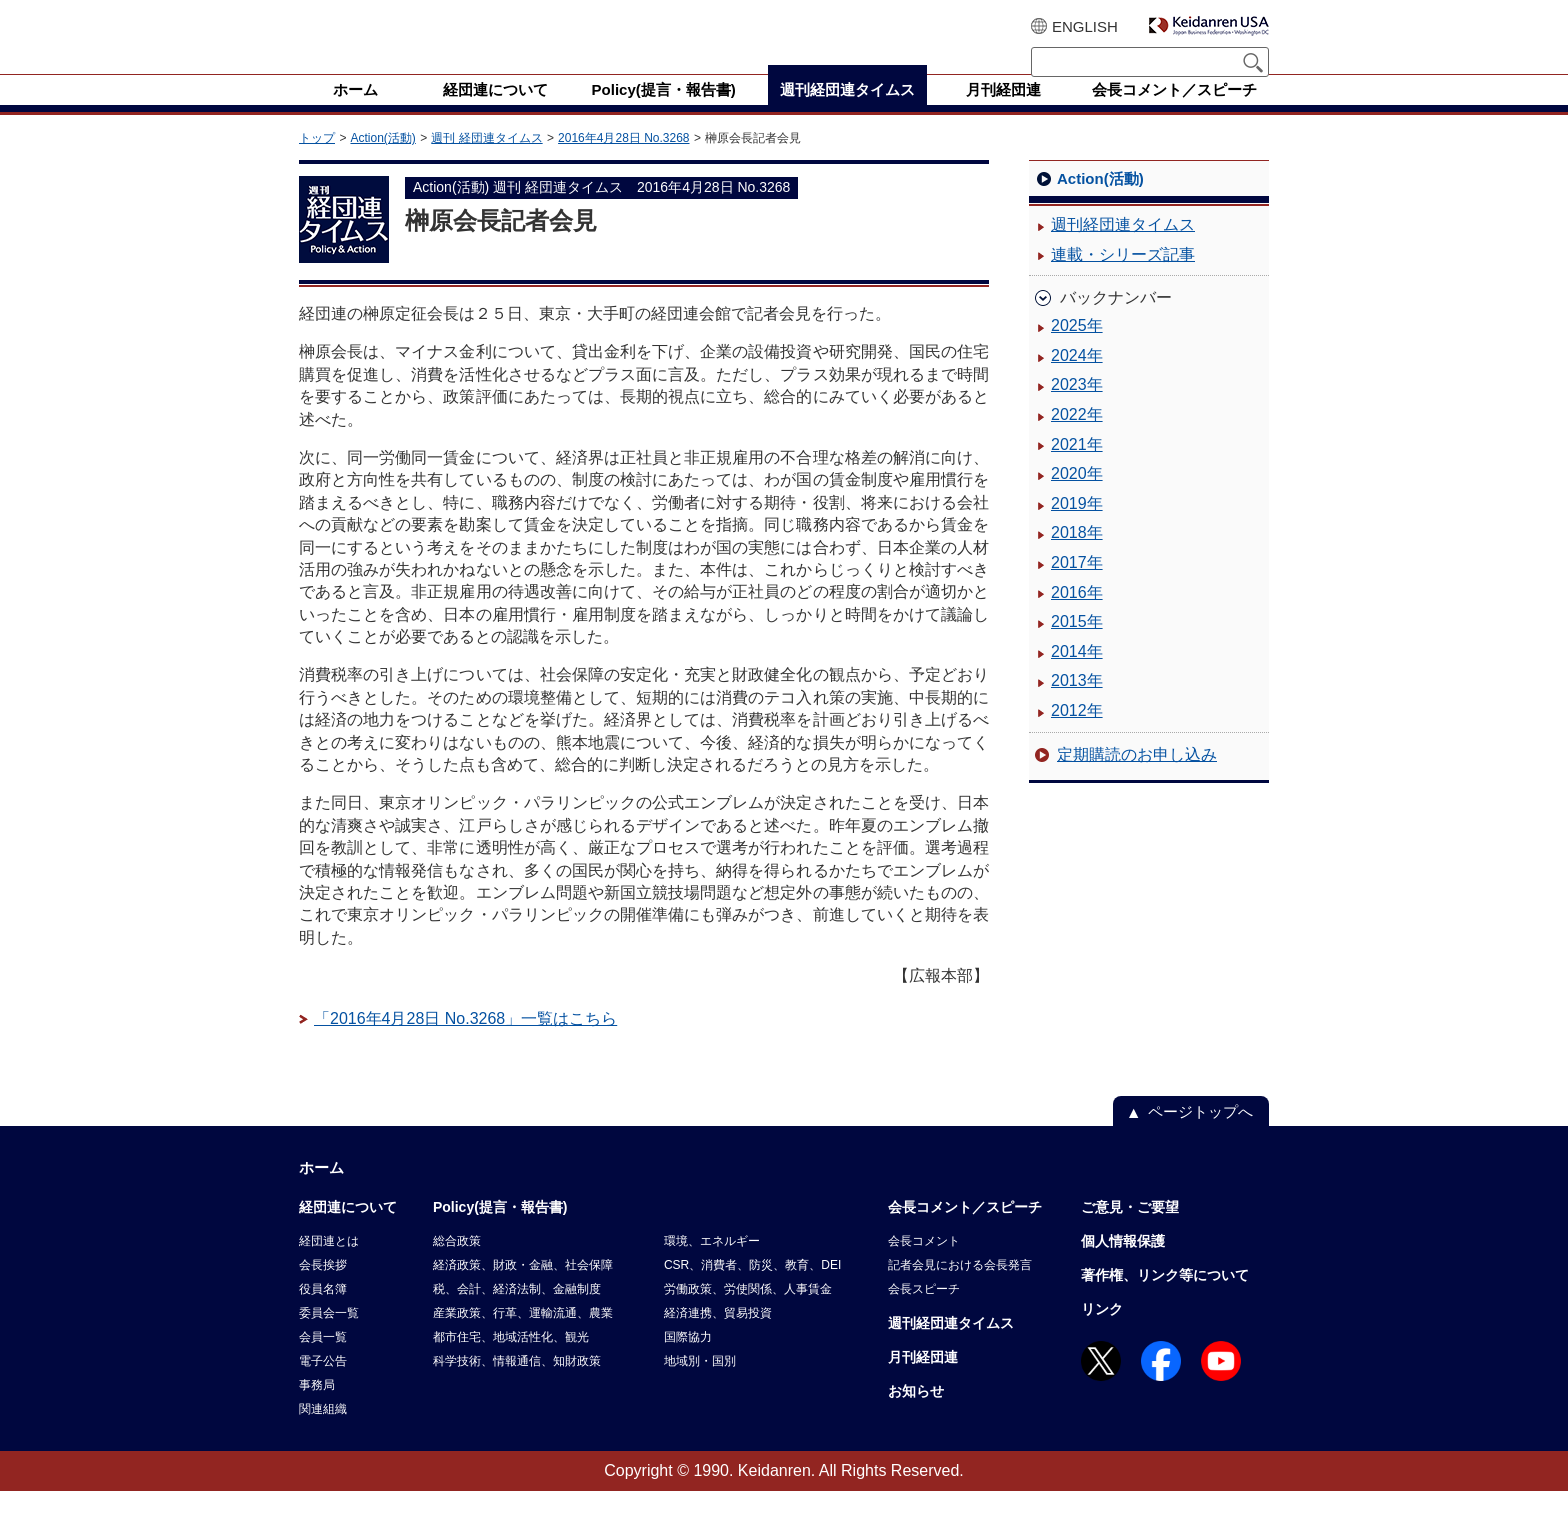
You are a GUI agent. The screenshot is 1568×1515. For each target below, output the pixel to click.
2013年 (1077, 704)
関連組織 (323, 1433)
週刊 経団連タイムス (486, 162)
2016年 (1077, 616)
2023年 (1077, 408)
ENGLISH (1085, 26)
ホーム (321, 1191)
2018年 (1077, 556)
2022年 (1077, 438)
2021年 (1077, 468)
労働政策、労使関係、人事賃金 (748, 1313)
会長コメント (924, 1265)
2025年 (1077, 349)
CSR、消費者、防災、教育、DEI (752, 1289)
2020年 (1077, 497)
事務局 (317, 1409)
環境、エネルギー (712, 1265)
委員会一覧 (329, 1337)
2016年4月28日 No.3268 (623, 162)
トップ (317, 162)
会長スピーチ (924, 1313)
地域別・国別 (700, 1385)
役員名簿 (323, 1313)
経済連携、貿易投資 (718, 1337)
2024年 (1077, 379)
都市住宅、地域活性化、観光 (511, 1361)
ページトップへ (1200, 1135)
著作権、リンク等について (1165, 1299)
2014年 (1077, 675)
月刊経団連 (923, 1381)
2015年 (1077, 645)
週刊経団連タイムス (1123, 248)
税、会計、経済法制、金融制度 (517, 1313)
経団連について (348, 1231)
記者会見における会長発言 (960, 1289)
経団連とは (329, 1265)
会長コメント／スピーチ (965, 1231)
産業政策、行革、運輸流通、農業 (523, 1337)
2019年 (1077, 527)
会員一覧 (323, 1361)
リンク (1102, 1333)
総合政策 (457, 1265)
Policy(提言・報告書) (500, 1231)
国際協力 (688, 1361)
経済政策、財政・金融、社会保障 (523, 1289)
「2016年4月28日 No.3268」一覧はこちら (465, 1042)
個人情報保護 (1123, 1265)
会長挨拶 (323, 1289)
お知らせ (916, 1415)
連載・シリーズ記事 (1123, 278)
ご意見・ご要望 (1130, 1231)
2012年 (1077, 734)
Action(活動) (382, 162)
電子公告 (323, 1385)
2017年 (1077, 586)
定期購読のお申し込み (1137, 778)
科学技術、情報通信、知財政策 (517, 1385)
